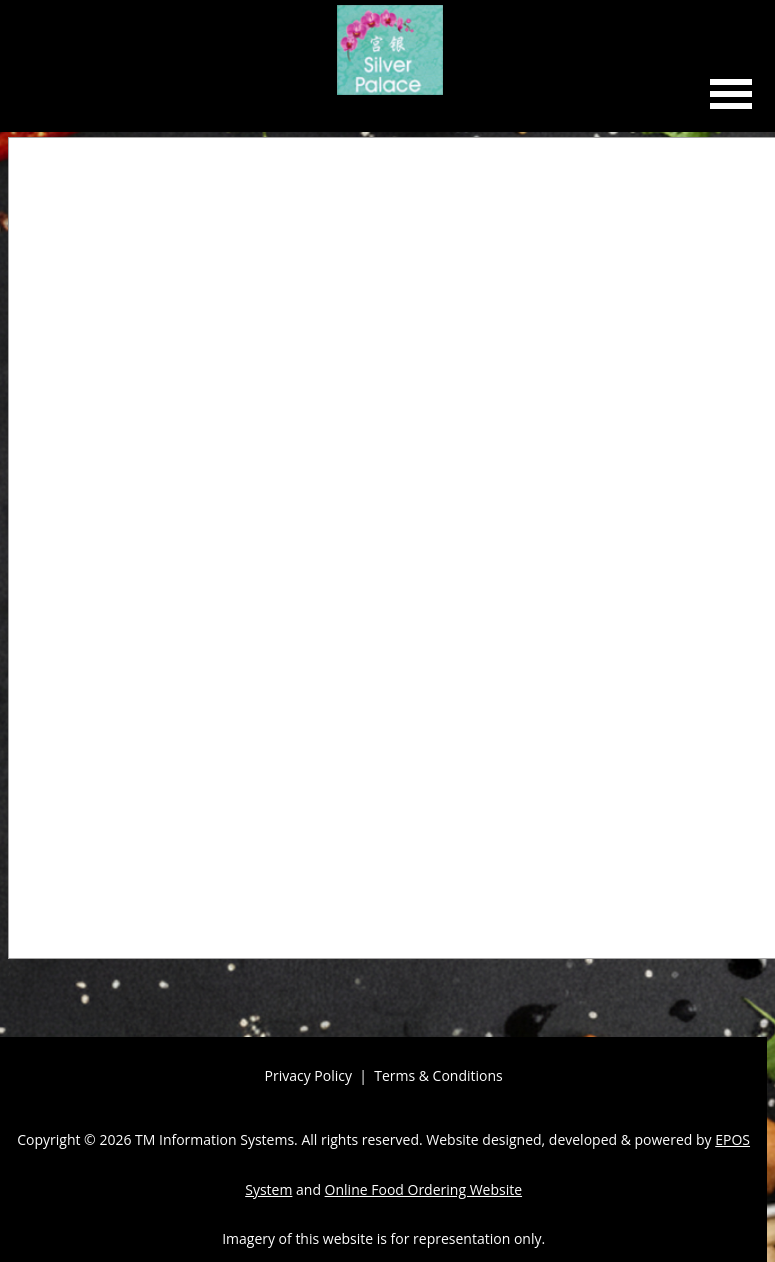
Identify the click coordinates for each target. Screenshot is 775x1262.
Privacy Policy (308, 1075)
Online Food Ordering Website (423, 1189)
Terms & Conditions (438, 1075)
